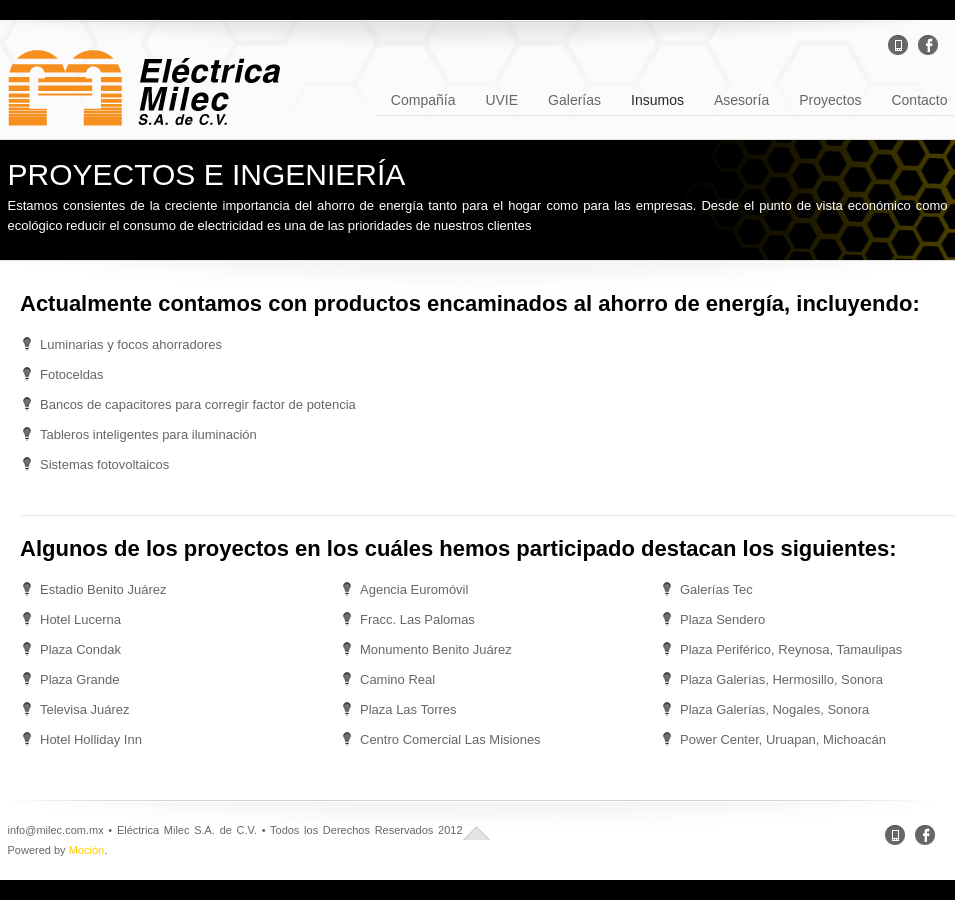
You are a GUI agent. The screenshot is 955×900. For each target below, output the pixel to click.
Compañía (423, 98)
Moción (86, 850)
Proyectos (830, 98)
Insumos (657, 98)
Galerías (574, 98)
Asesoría (741, 98)
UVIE (501, 98)
